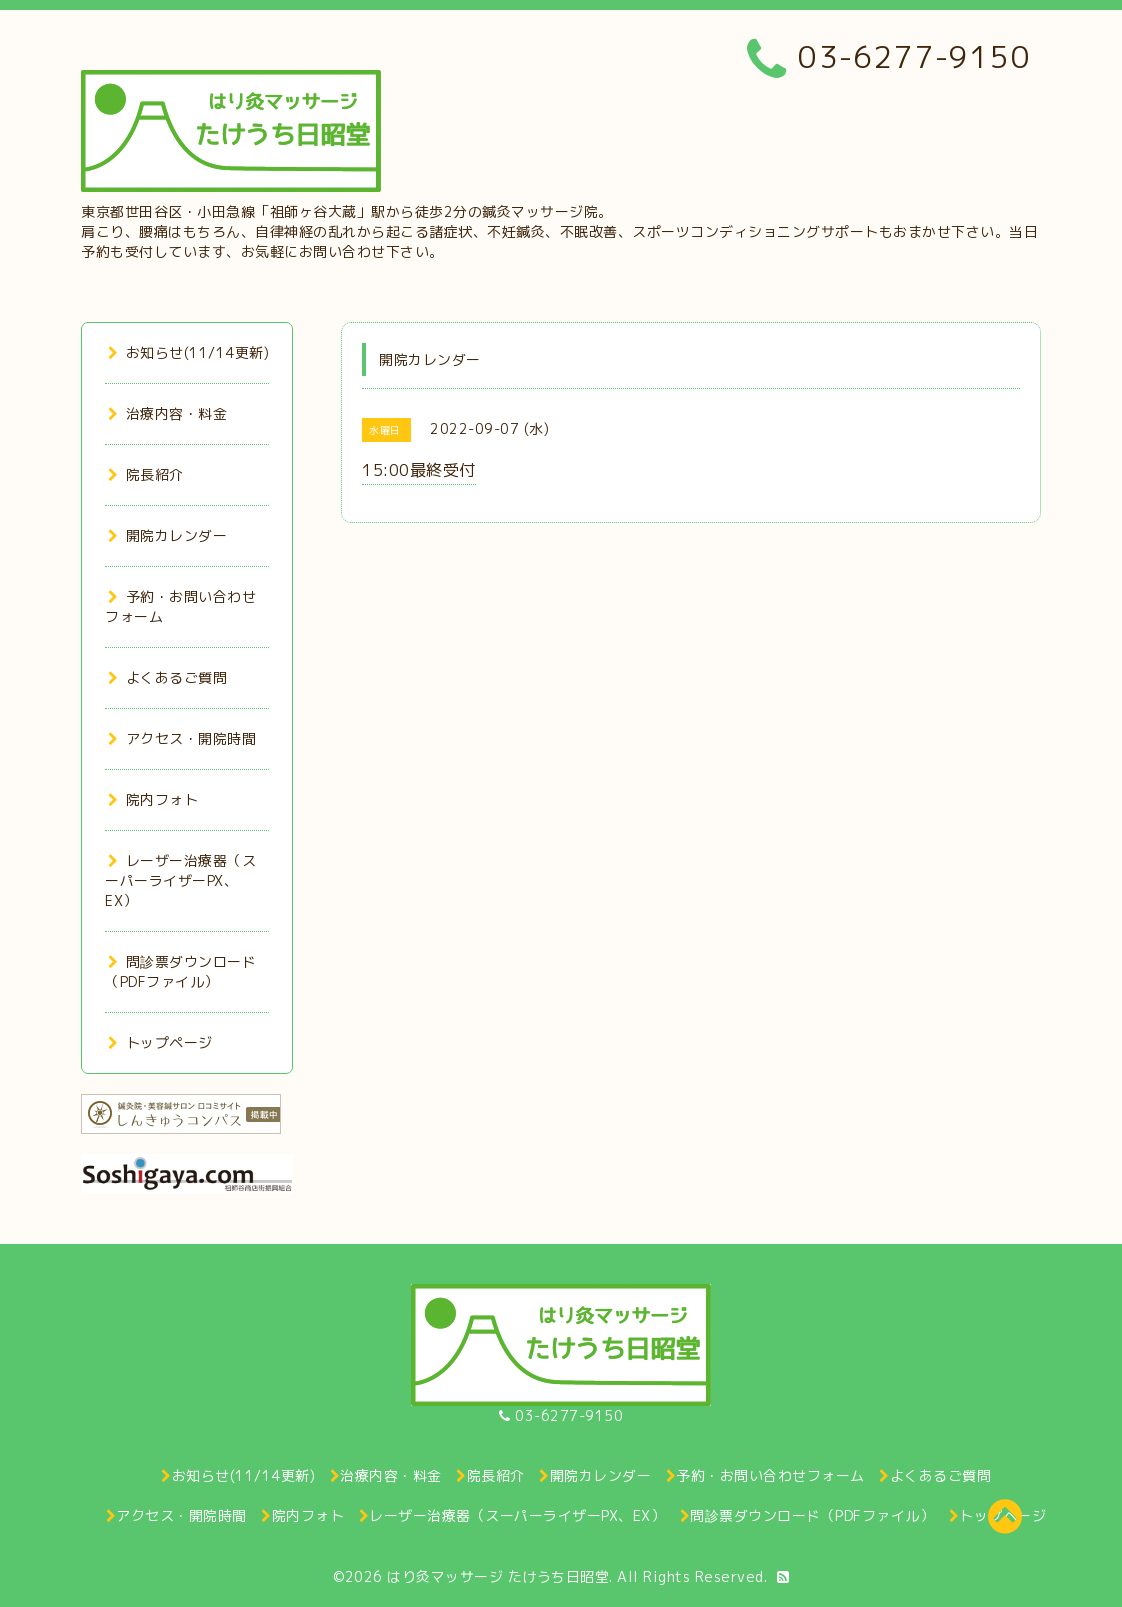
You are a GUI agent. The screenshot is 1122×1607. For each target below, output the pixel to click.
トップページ (160, 1042)
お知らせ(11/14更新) (188, 352)
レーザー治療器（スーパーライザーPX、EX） (180, 880)
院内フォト (153, 799)
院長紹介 (146, 474)
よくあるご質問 (167, 677)
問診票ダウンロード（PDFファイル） (180, 971)
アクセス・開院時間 (182, 738)
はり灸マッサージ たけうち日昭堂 (498, 1576)
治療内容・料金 (167, 413)
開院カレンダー (167, 535)
